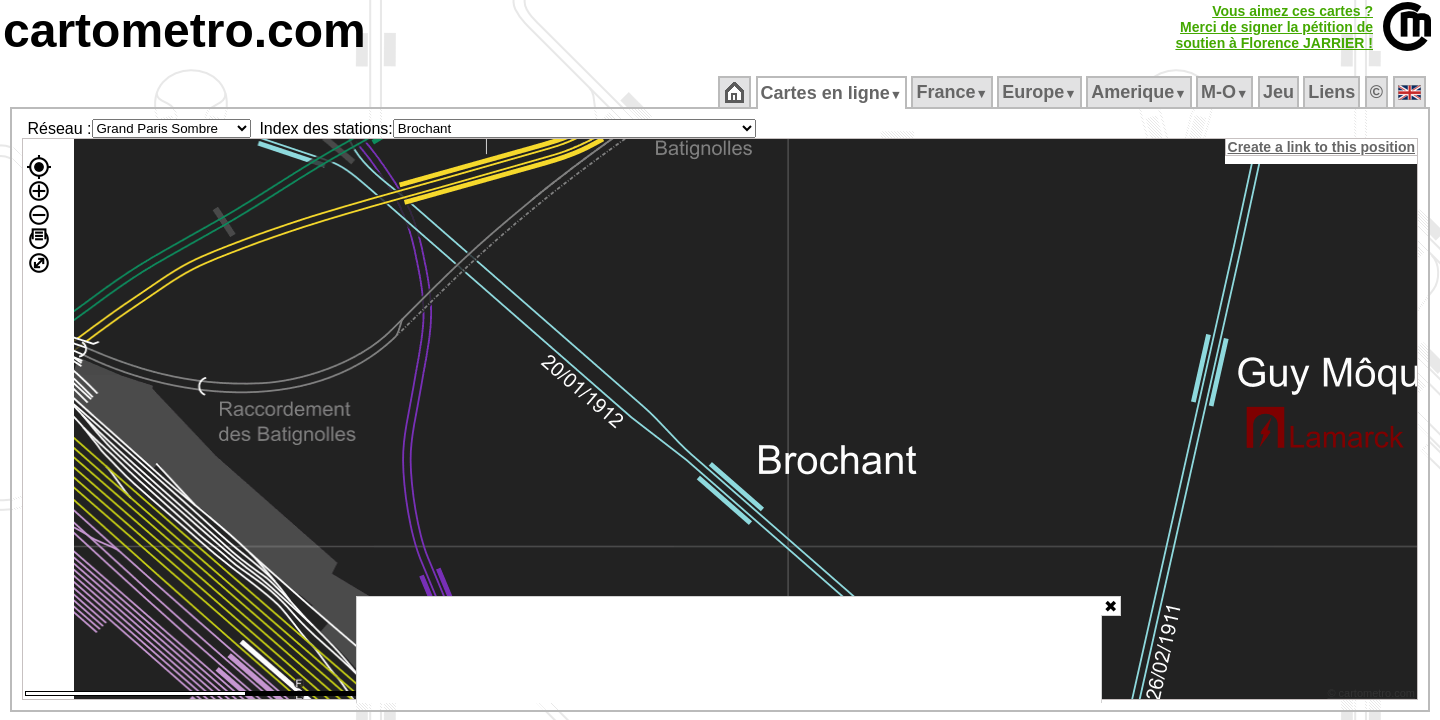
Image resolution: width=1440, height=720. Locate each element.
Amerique (1140, 92)
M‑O (1226, 92)
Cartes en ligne (832, 93)
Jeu (1279, 92)
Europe (1041, 92)
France (953, 92)
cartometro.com (184, 30)
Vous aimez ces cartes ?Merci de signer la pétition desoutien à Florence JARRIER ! (1274, 27)
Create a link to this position (1322, 147)
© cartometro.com (1373, 696)
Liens (1333, 92)
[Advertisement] (729, 650)
